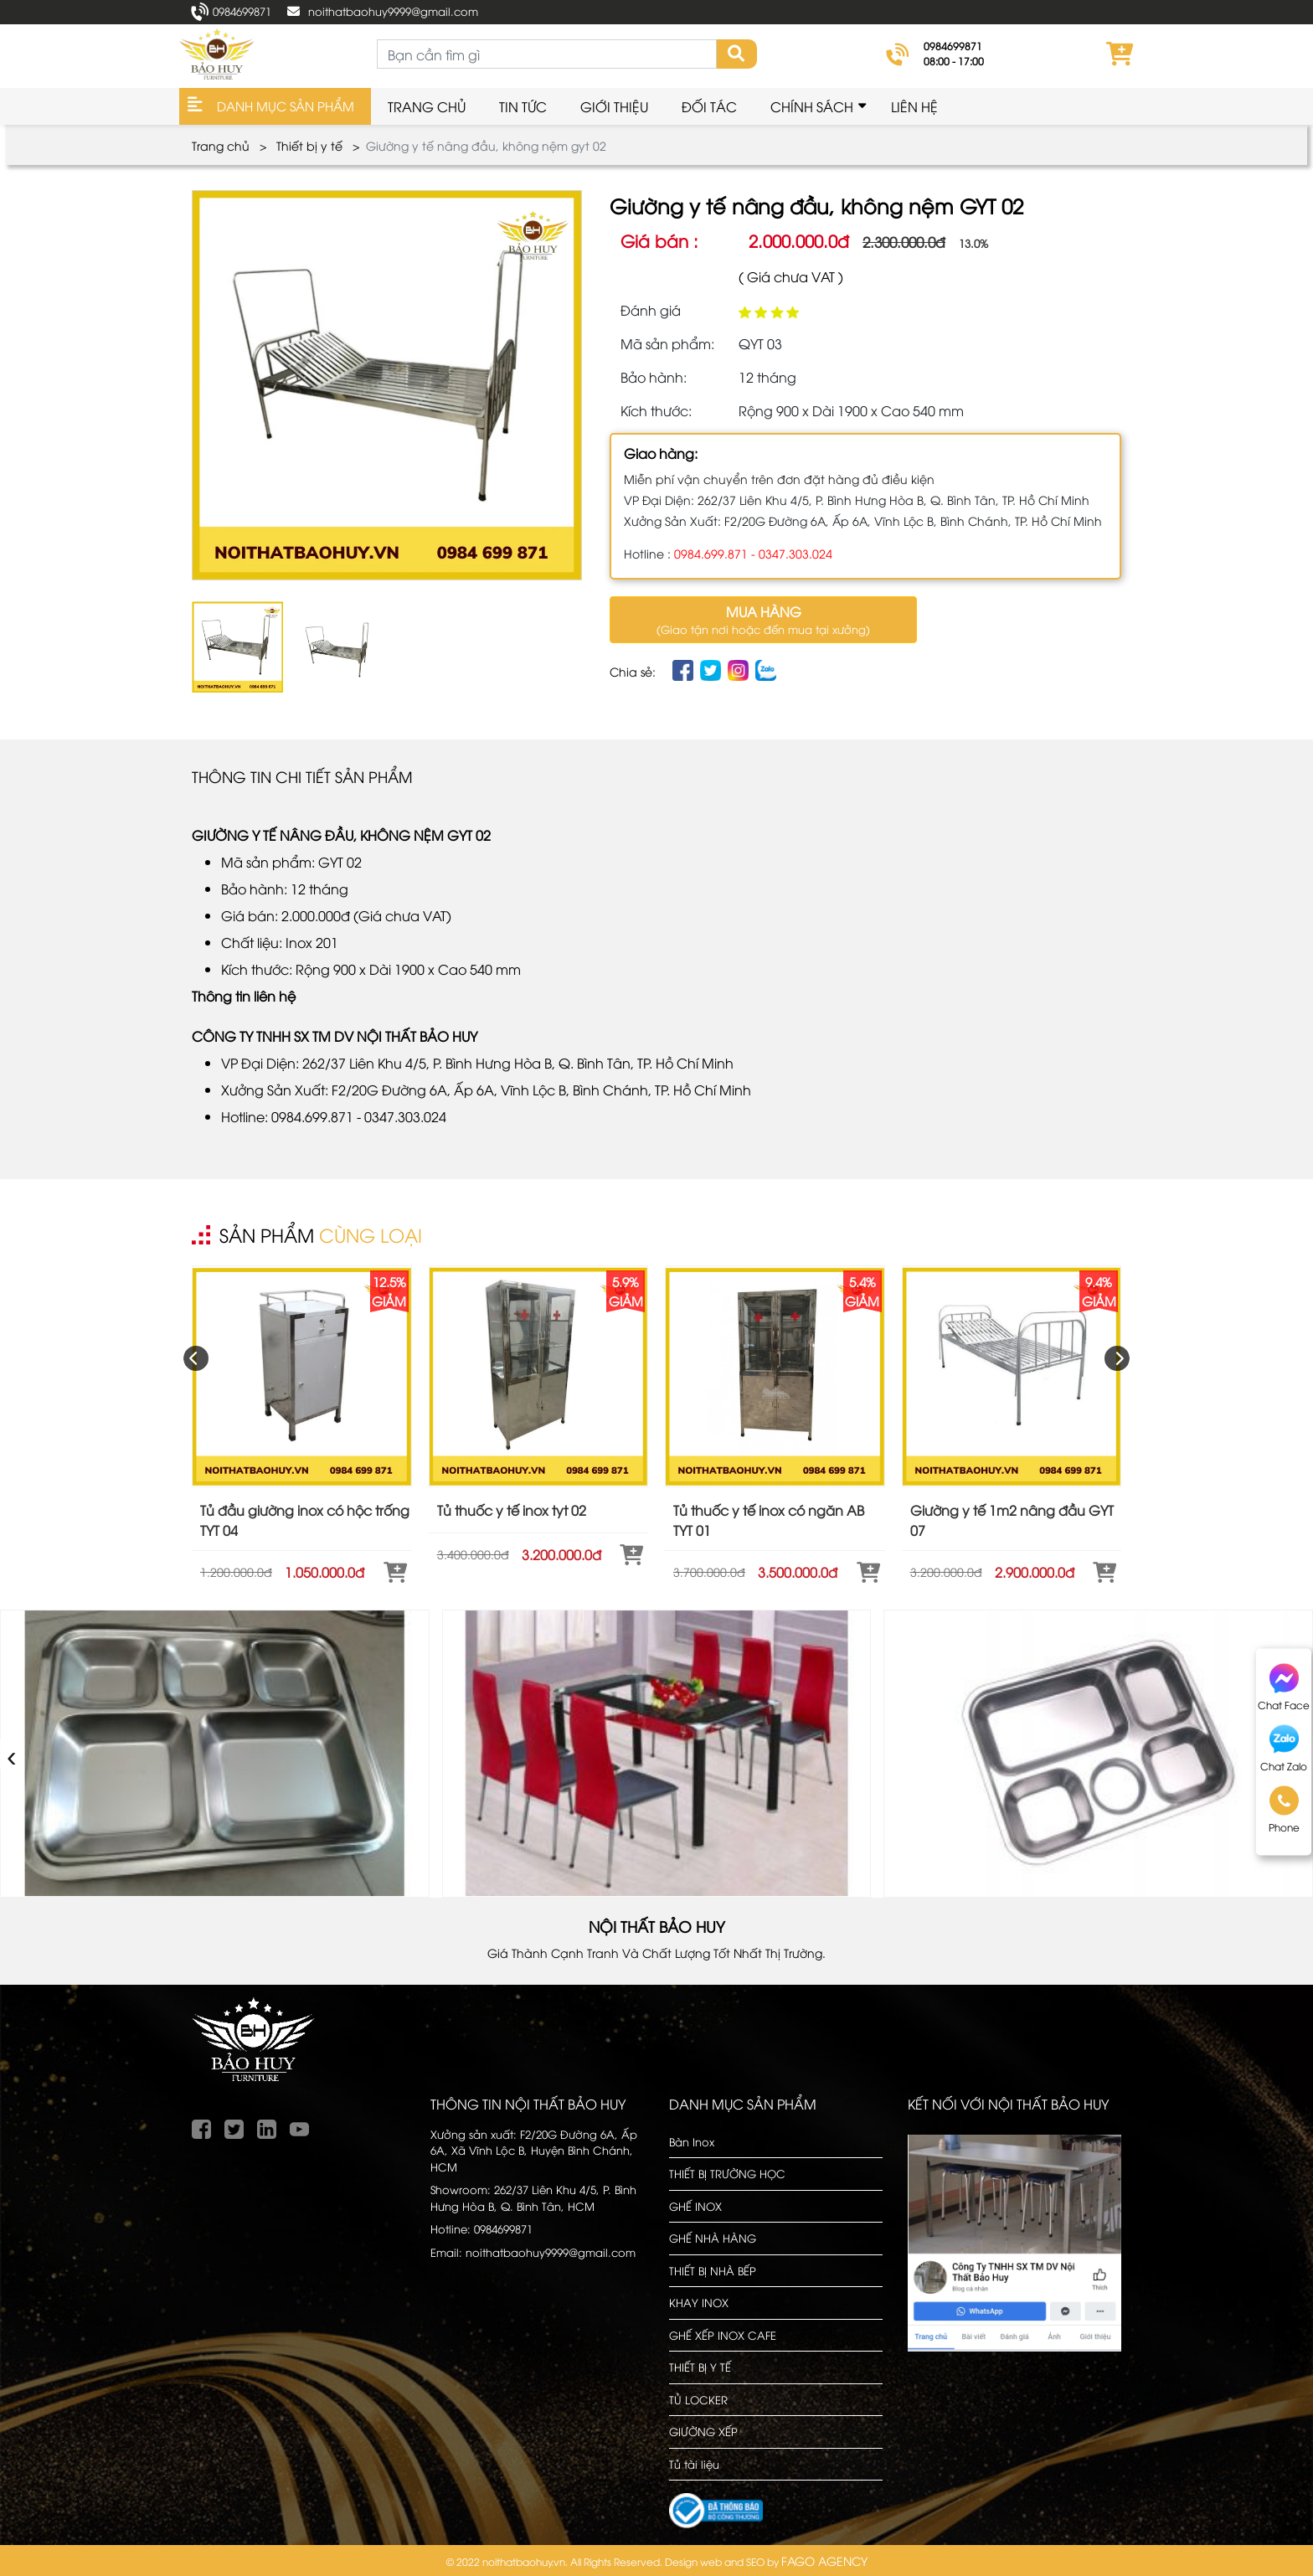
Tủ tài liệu (694, 2463)
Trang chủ (427, 106)
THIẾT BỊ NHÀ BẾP (712, 2270)
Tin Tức (523, 106)
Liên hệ (914, 106)
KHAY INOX (699, 2302)
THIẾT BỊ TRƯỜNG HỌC (727, 2173)
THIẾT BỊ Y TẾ (700, 2366)
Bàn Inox (691, 2141)
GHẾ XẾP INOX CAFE (722, 2334)
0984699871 (242, 10)
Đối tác (709, 106)
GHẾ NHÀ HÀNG (712, 2237)
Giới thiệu (614, 106)
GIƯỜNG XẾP (703, 2431)
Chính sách (811, 106)
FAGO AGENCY (824, 2560)
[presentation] (196, 1358)
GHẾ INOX (695, 2205)
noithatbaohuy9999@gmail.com (393, 10)
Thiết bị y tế (309, 145)
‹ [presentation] (12, 1753)
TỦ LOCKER (698, 2399)
